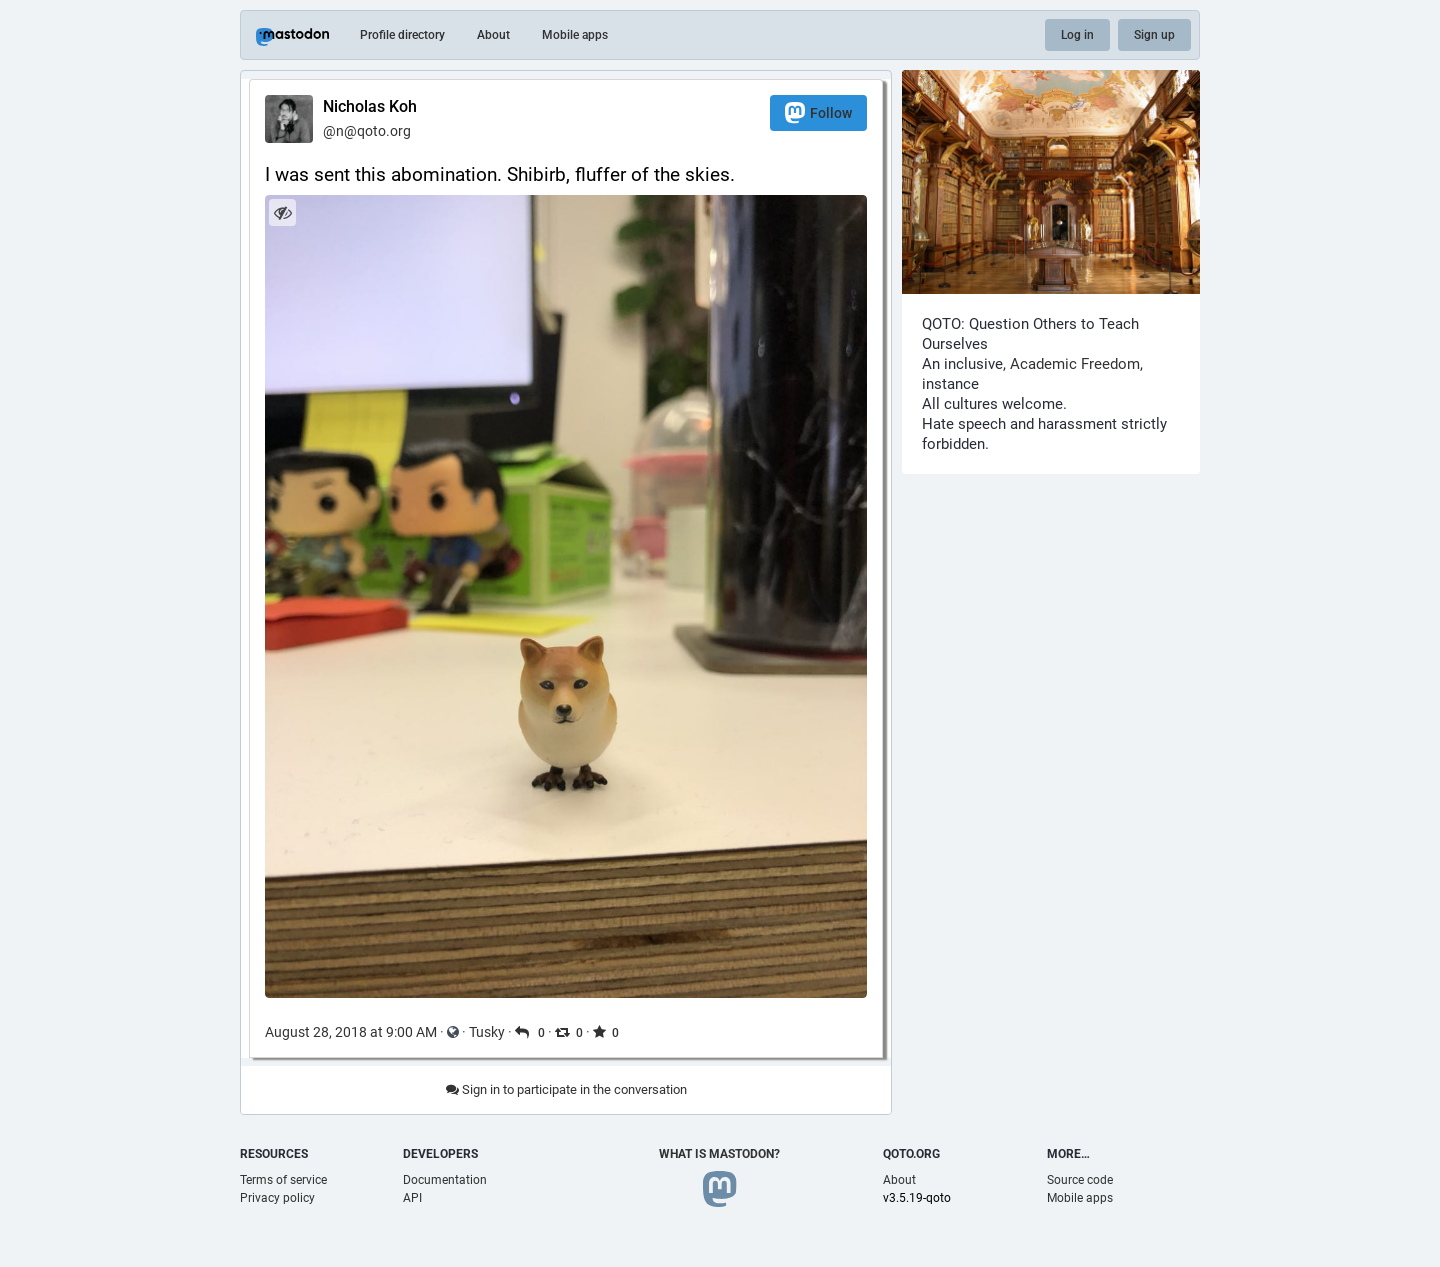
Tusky (487, 1032)
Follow (818, 112)
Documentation (445, 1180)
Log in (1077, 35)
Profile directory (402, 35)
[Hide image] (282, 212)
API (412, 1198)
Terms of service (283, 1180)
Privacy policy (277, 1198)
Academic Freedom (1075, 364)
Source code (1080, 1180)
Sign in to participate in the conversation (566, 1089)
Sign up (1154, 35)
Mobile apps (575, 35)
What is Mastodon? (719, 1154)
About (493, 35)
